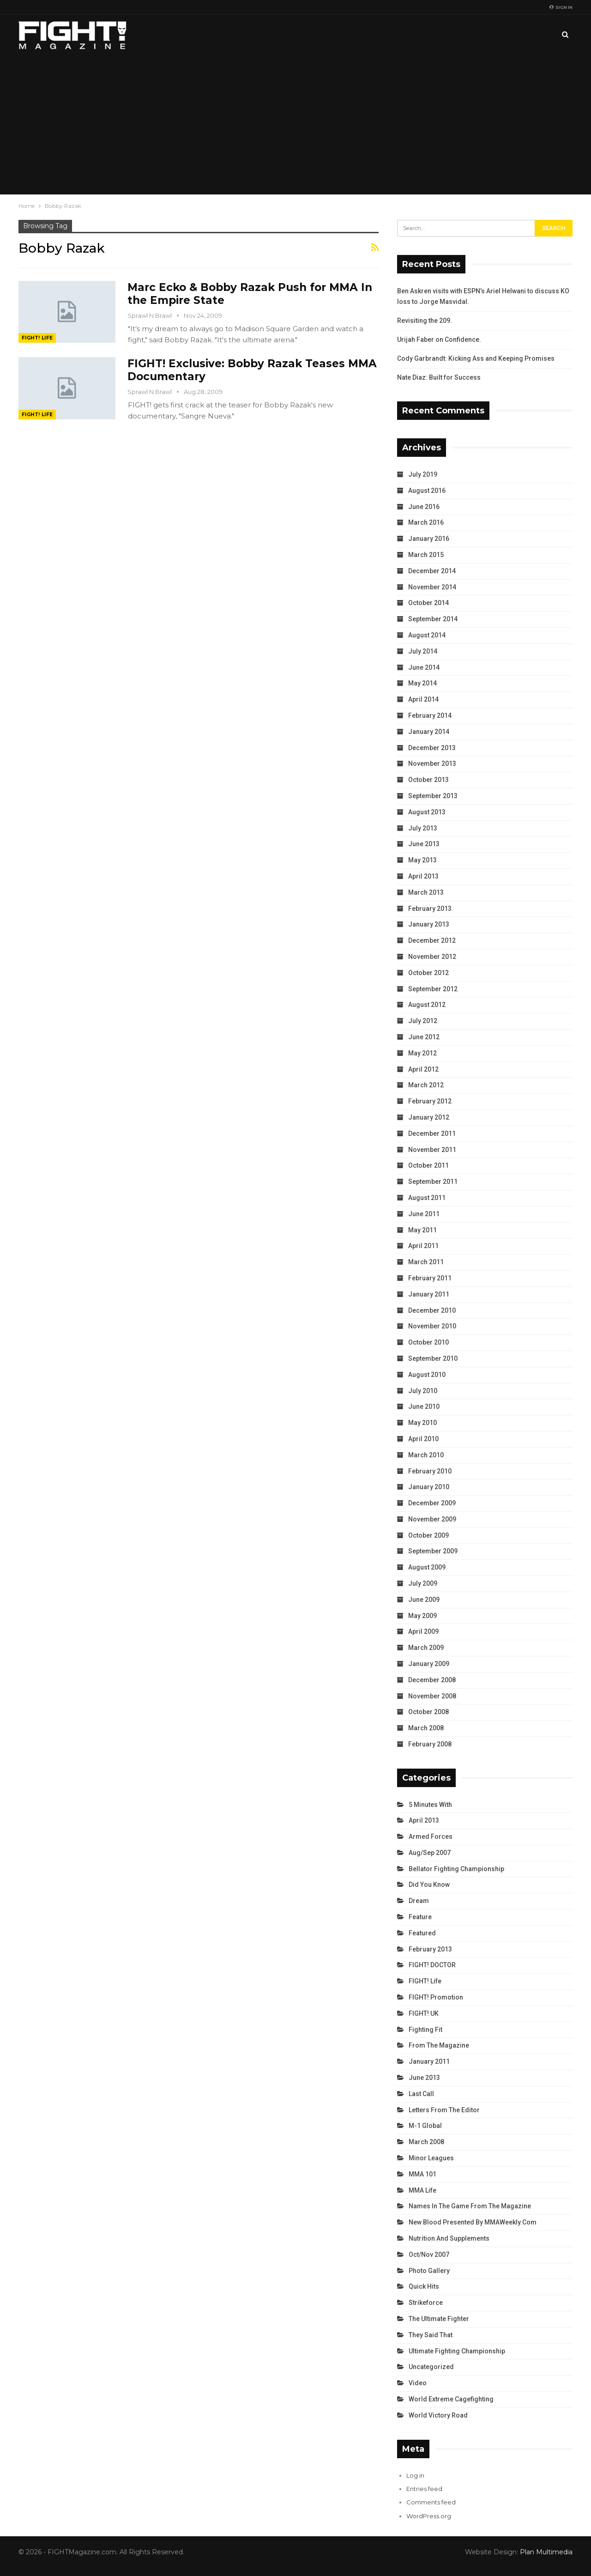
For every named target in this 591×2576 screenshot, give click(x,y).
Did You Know (429, 1884)
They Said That (430, 2335)
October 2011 (428, 1165)
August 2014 (427, 635)
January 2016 (428, 538)
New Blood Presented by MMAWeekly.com (473, 2222)
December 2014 (432, 571)
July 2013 (422, 828)
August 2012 (427, 1004)
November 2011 (432, 1149)
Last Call (421, 2093)
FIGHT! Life (37, 338)
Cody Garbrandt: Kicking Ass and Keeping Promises (476, 358)
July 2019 (422, 474)
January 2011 (428, 1294)
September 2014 (433, 619)
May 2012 (422, 1053)
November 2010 (432, 1326)
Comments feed (431, 2502)
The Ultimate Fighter (439, 2318)
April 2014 (423, 699)
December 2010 (432, 1310)
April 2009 (423, 1631)
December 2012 (432, 940)
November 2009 (432, 1519)
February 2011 (430, 1278)
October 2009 (428, 1535)
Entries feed (424, 2488)
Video (418, 2383)
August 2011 (427, 1197)
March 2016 (426, 522)
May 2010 (422, 1422)
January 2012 (428, 1117)
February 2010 (430, 1471)
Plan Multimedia (546, 2552)
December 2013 (432, 748)
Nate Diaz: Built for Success (439, 377)
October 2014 (428, 602)
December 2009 (432, 1503)
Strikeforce (426, 2302)
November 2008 (432, 1696)
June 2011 (424, 1214)
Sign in (561, 7)
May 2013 (422, 860)
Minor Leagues (431, 2158)
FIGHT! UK (424, 2013)
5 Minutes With (430, 1804)
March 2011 (426, 1262)
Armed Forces (430, 1836)
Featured (422, 1933)
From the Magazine (439, 2045)
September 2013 (433, 796)
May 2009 (422, 1615)
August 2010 (427, 1374)
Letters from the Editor (444, 2110)
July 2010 (422, 1390)
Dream (419, 1900)
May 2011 (422, 1230)
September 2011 (433, 1181)
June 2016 (424, 506)
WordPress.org (428, 2516)
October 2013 (428, 779)
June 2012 (424, 1037)
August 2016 (427, 490)
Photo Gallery (429, 2270)
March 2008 (426, 1728)
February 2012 (430, 1101)
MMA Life (422, 2190)
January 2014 (428, 731)
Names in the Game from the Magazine (470, 2206)
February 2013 (430, 908)
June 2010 (424, 1406)
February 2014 (430, 715)
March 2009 (426, 1647)
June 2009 (424, 1599)
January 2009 (428, 1663)
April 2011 (423, 1245)
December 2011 (432, 1133)
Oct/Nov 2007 (429, 2254)
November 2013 (432, 763)
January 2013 (428, 924)
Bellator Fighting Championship (456, 1869)
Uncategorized (431, 2366)
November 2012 (432, 956)
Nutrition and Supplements (449, 2238)
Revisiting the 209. (424, 320)
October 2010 (428, 1342)
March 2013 (426, 892)
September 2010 (433, 1358)
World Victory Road (438, 2415)
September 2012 (433, 989)
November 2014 (432, 587)
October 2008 (428, 1711)
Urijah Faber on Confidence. (439, 339)
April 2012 (423, 1069)
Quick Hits (424, 2286)
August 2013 (427, 812)
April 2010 (423, 1439)
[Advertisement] (295, 124)
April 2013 (423, 876)
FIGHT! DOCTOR (432, 1965)
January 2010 (428, 1487)
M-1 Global (425, 2125)
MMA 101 (422, 2174)
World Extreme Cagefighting (451, 2399)
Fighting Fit (425, 2029)
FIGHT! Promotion (436, 1997)
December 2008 (432, 1680)
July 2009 (422, 1583)
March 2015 (426, 554)
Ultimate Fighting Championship (457, 2351)
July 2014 (422, 651)
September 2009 (433, 1551)
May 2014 (422, 683)
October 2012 (428, 972)
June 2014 (424, 667)
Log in (415, 2475)
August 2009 (427, 1567)
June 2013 (424, 844)
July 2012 (422, 1020)
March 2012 (426, 1085)
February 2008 (430, 1744)
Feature (420, 1917)
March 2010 (426, 1455)
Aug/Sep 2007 (430, 1852)
